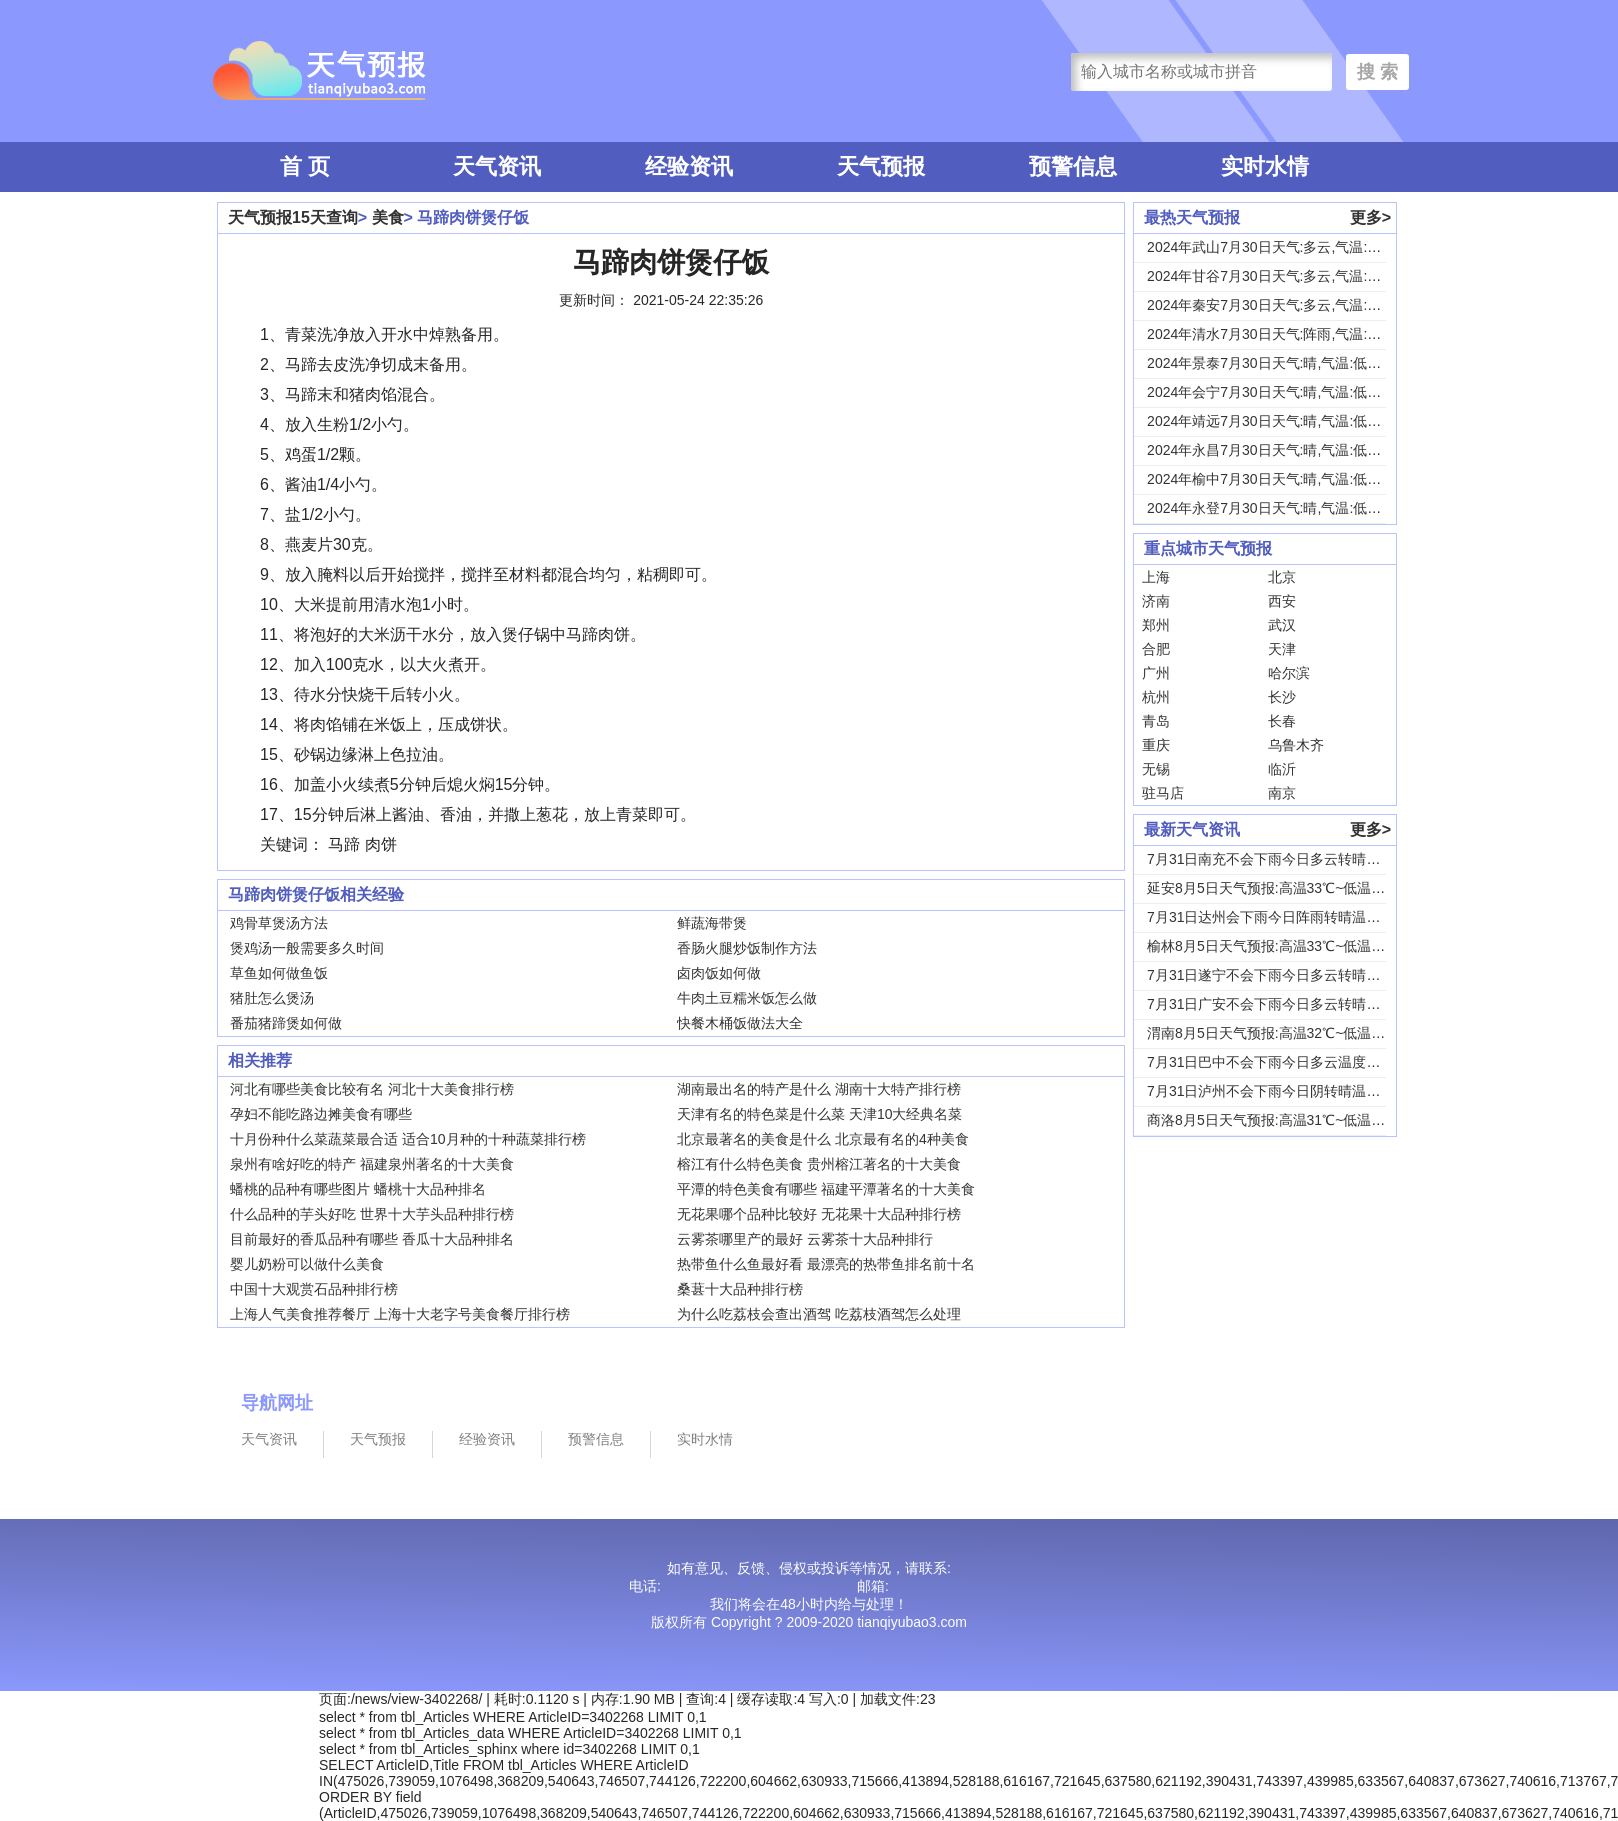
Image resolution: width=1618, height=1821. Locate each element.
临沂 (1282, 769)
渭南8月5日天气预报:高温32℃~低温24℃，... (1286, 1033)
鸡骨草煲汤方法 (279, 923)
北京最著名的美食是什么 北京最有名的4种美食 (823, 1139)
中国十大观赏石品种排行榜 (314, 1289)
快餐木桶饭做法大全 (740, 1023)
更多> (1370, 217)
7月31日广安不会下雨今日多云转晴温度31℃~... (1295, 1004)
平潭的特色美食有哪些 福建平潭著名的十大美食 (826, 1189)
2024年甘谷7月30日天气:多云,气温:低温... (1277, 276)
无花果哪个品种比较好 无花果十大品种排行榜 (819, 1214)
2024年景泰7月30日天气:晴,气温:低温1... (1274, 363)
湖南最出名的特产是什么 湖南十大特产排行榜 (819, 1089)
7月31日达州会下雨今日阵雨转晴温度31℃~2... (1292, 917)
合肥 (1156, 649)
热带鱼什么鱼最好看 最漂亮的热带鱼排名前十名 (826, 1264)
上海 (1156, 577)
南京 (1282, 793)
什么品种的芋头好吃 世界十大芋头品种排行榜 (372, 1214)
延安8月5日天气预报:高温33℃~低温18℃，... (1286, 888)
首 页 (305, 166)
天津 (1282, 649)
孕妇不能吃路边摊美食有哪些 (321, 1114)
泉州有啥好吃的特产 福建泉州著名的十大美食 (372, 1164)
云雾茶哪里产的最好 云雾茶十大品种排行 (805, 1239)
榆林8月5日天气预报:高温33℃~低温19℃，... (1286, 946)
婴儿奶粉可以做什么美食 (307, 1264)
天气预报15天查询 (293, 217)
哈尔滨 (1289, 673)
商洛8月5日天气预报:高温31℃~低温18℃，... (1286, 1120)
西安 (1282, 601)
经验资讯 (689, 166)
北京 (1282, 577)
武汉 (1282, 625)
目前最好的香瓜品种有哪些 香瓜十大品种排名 (372, 1239)
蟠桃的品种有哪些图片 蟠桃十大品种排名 (358, 1189)
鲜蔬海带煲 (712, 923)
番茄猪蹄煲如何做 (286, 1023)
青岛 (1156, 721)
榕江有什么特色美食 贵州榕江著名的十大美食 (819, 1164)
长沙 (1282, 697)
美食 (388, 217)
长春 (1282, 721)
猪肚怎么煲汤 (272, 998)
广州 (1156, 673)
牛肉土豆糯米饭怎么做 (747, 998)
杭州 (1156, 697)
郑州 (1156, 625)
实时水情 (1265, 166)
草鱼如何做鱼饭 (279, 973)
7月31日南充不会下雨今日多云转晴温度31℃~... (1295, 859)
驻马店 (1163, 793)
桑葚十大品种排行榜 (740, 1289)
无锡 (1156, 769)
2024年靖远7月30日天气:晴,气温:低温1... (1274, 421)
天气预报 (881, 166)
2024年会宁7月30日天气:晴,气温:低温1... (1274, 392)
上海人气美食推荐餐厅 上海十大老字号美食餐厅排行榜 (400, 1314)
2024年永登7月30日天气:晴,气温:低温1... (1274, 508)
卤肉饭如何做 (719, 973)
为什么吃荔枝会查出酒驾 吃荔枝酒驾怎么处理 (819, 1314)
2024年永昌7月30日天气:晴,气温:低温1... (1274, 450)
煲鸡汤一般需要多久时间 (307, 948)
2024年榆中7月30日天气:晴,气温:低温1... (1274, 479)
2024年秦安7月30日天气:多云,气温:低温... (1277, 305)
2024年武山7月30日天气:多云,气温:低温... (1277, 247)
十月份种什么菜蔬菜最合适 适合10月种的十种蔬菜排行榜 (407, 1139)
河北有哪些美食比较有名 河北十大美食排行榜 (372, 1089)
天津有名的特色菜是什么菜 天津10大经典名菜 (819, 1114)
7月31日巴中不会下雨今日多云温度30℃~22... (1288, 1062)
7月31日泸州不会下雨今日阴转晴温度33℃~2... (1292, 1091)
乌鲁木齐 (1296, 745)
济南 (1156, 601)
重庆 (1156, 745)
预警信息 (1073, 166)
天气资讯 (497, 166)
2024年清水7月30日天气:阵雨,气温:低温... (1277, 334)
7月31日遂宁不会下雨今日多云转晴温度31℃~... (1295, 975)
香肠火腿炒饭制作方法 (747, 948)
